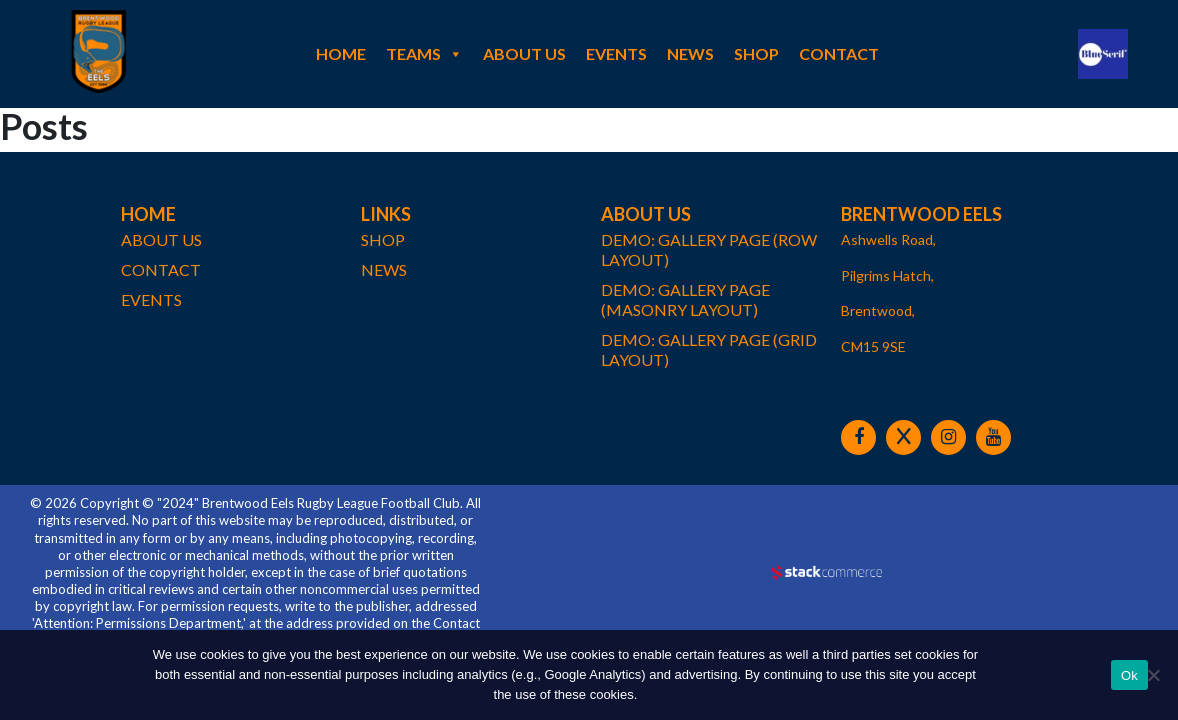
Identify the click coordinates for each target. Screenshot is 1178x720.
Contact (839, 53)
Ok (1129, 675)
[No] (1153, 675)
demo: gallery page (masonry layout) (685, 299)
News (690, 53)
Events (616, 53)
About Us (524, 53)
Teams (424, 54)
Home (341, 53)
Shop (756, 53)
